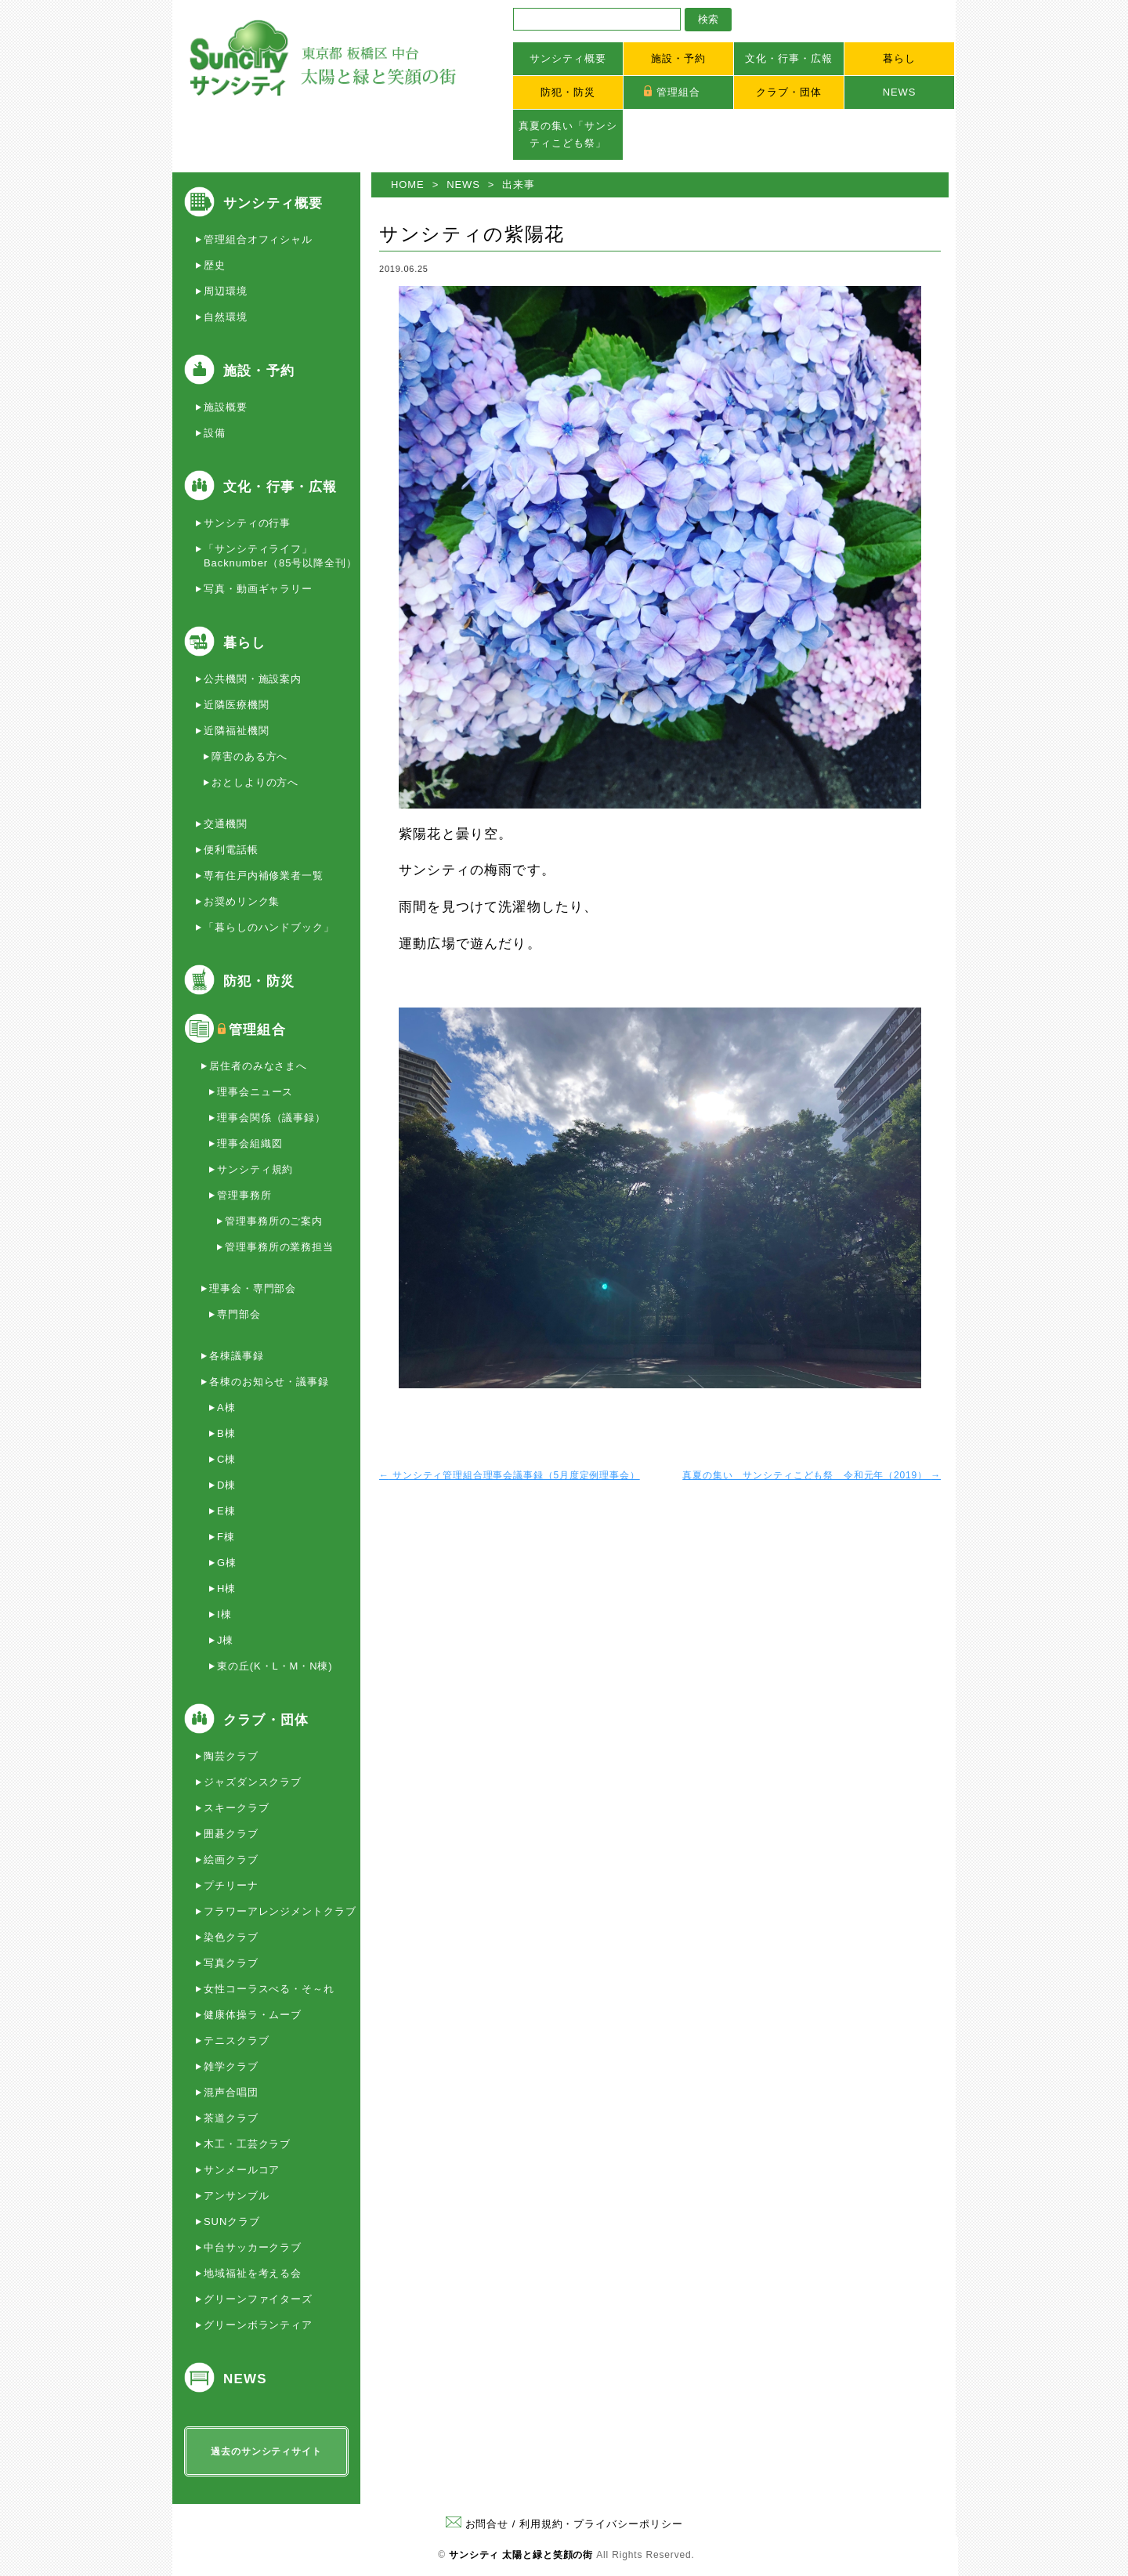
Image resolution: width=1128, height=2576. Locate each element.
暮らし (899, 58)
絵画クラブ (231, 1859)
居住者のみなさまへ (258, 1066)
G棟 (227, 1562)
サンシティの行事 (247, 523)
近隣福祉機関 (236, 730)
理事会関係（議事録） (271, 1117)
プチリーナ (231, 1885)
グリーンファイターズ (258, 2299)
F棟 (226, 1537)
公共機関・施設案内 (253, 679)
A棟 (226, 1407)
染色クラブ (231, 1937)
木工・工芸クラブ (247, 2144)
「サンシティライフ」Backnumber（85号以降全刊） (280, 556)
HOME (408, 184)
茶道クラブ (231, 2118)
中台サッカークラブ (253, 2247)
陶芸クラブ (231, 1756)
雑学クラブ (231, 2066)
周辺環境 (226, 291)
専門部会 (239, 1314)
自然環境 (226, 317)
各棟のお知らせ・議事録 (269, 1381)
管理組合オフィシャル (258, 239)
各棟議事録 (236, 1356)
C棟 (226, 1459)
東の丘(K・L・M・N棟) (275, 1666)
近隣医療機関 (236, 705)
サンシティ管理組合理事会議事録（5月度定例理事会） (509, 1475)
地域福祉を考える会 (253, 2273)
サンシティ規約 (255, 1169)
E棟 (226, 1511)
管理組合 (678, 92)
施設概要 (226, 407)
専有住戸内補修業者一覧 (264, 875)
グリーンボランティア (258, 2325)
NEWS (899, 92)
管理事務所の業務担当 (279, 1247)
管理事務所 (244, 1195)
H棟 (226, 1588)
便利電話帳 (231, 850)
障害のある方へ (249, 756)
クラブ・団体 (788, 92)
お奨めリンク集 (242, 901)
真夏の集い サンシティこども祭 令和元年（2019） (811, 1475)
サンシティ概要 (568, 58)
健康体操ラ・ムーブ (253, 2015)
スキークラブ (236, 1808)
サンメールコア (242, 2170)
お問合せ (477, 2524)
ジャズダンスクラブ (253, 1782)
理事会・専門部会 (252, 1288)
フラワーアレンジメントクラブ (280, 1911)
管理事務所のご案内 (274, 1221)
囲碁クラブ (231, 1834)
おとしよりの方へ (255, 782)
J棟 (225, 1640)
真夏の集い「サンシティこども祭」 (567, 134)
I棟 (224, 1614)
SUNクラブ (232, 2221)
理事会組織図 (249, 1143)
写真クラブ (231, 1963)
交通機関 (226, 824)
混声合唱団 (231, 2092)
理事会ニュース (255, 1092)
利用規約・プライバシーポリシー (601, 2524)
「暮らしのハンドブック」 (269, 927)
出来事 (518, 184)
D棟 (226, 1485)
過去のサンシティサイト (266, 2451)
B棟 (226, 1433)
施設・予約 (678, 58)
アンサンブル (236, 2196)
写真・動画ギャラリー (258, 589)
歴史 (215, 265)
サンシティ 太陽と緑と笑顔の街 (521, 2554)
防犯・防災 (567, 92)
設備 (215, 433)
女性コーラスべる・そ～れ (269, 1989)
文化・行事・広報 (788, 58)
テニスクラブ (236, 2040)
